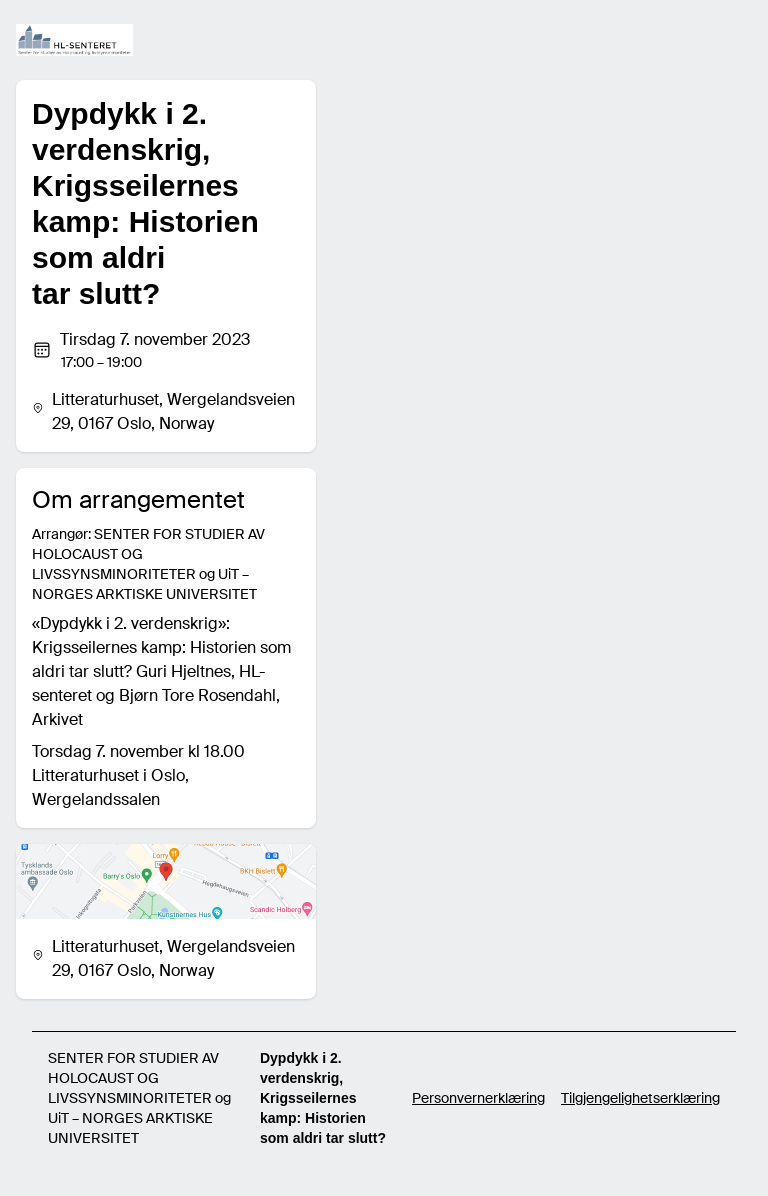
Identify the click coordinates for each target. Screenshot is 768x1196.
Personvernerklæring (478, 1098)
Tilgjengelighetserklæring (640, 1098)
